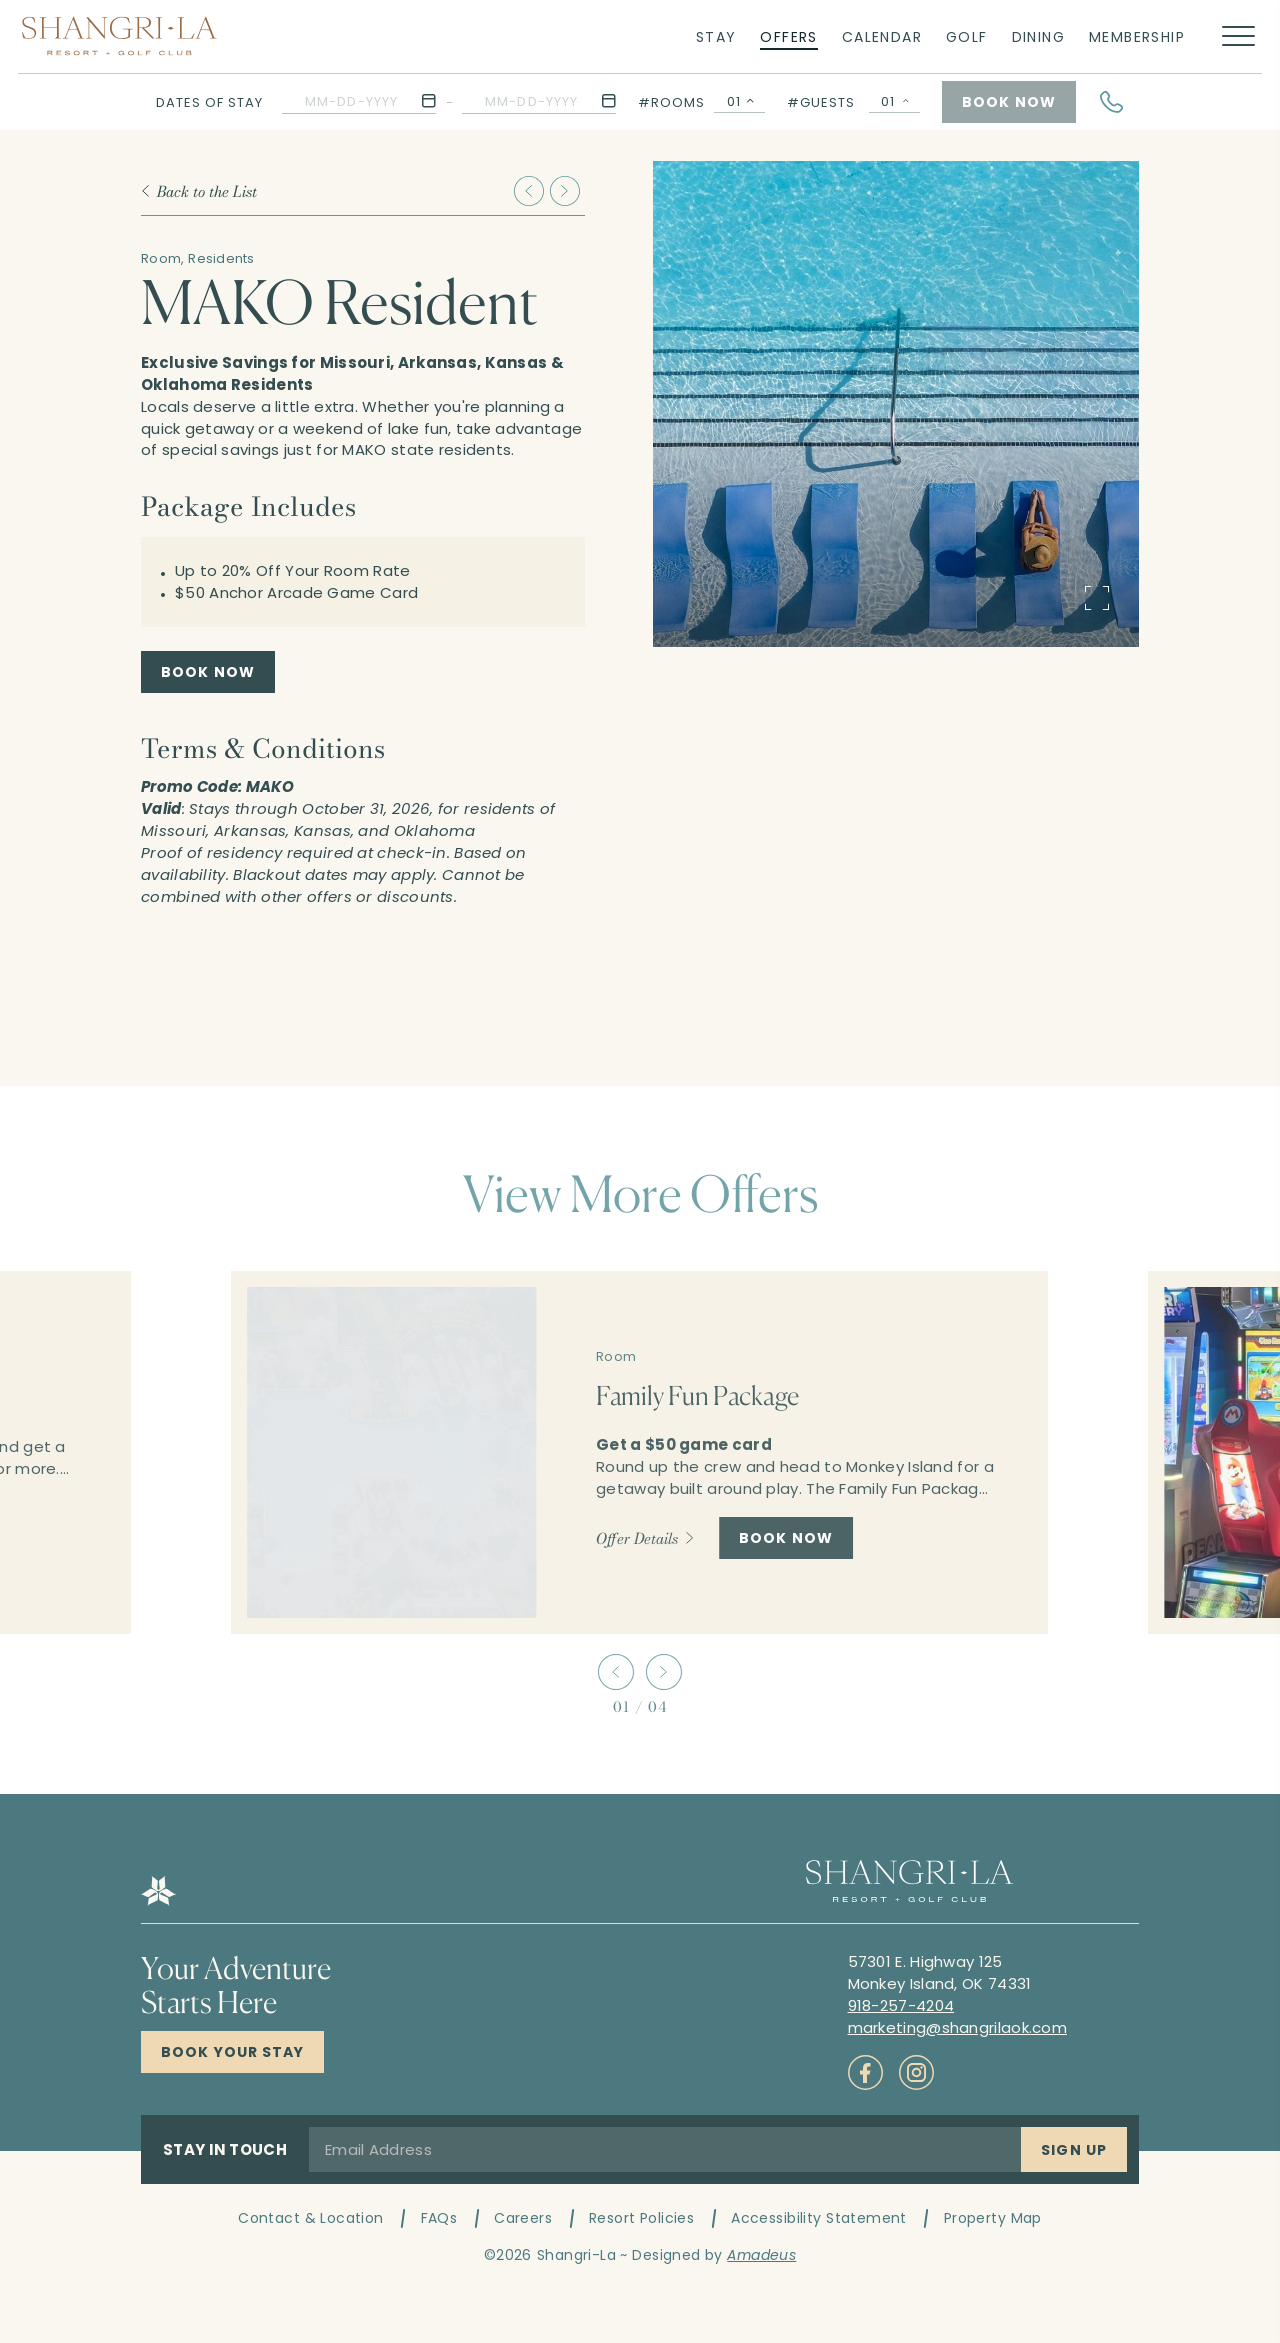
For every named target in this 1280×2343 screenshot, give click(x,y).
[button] (359, 101)
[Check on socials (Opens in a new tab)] (865, 2072)
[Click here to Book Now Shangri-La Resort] (232, 2052)
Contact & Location (311, 2218)
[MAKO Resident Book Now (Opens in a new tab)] (208, 672)
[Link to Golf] (967, 36)
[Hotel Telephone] (1112, 102)
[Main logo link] (119, 36)
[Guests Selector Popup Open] (894, 102)
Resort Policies (641, 2218)
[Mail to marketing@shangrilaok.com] (958, 2027)
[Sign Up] (1074, 2149)
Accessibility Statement (819, 2218)
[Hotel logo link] (158, 1900)
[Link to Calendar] (882, 36)
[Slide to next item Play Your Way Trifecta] (565, 191)
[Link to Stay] (716, 36)
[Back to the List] (199, 191)
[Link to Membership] (1137, 36)
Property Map (993, 2218)
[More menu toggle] (1238, 36)
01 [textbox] (734, 101)
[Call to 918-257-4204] (901, 2005)
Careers (523, 2218)
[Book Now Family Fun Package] (786, 1538)
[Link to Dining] (1038, 36)
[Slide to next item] (664, 1672)
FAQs (439, 2218)
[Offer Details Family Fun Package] (645, 1538)
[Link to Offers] (788, 36)
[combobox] (739, 102)
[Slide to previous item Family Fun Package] (529, 191)
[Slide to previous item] (616, 1672)
